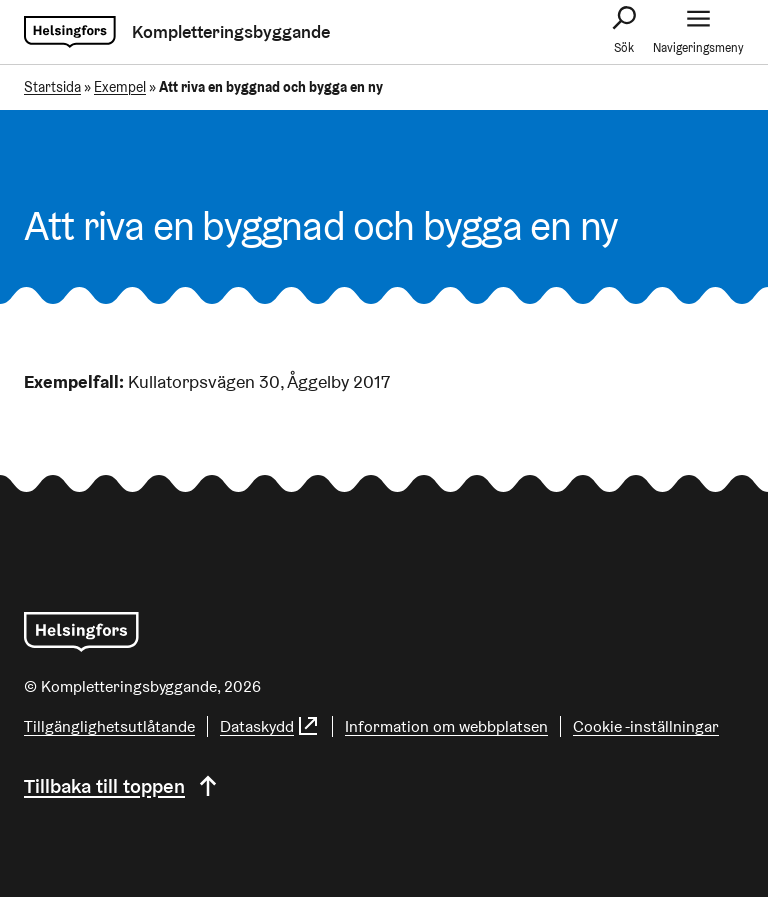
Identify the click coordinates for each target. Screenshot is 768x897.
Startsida (52, 87)
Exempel (120, 87)
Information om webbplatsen (446, 726)
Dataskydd (270, 726)
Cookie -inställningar (646, 726)
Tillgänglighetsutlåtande (109, 726)
